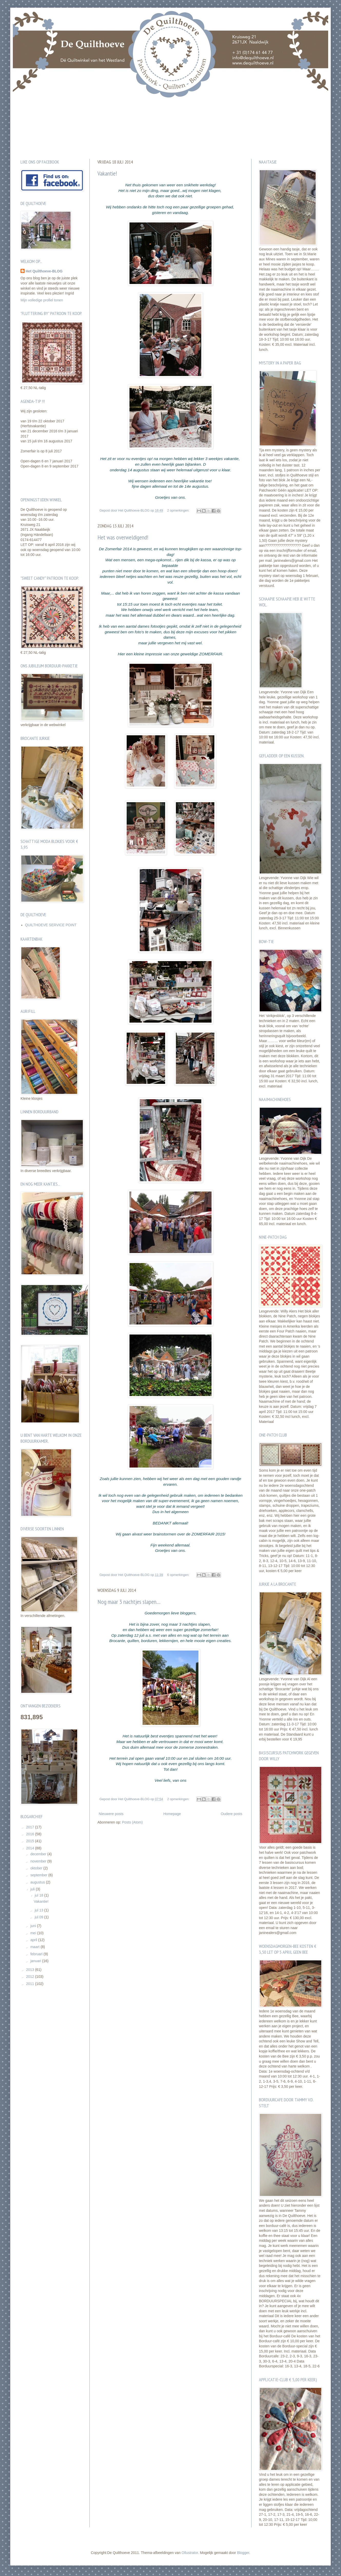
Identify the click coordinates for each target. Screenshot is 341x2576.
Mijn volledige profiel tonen (42, 300)
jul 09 (39, 1917)
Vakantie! (107, 173)
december (38, 1854)
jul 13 (39, 1910)
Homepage (172, 1814)
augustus (38, 1882)
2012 (30, 1976)
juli (33, 1889)
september (39, 1875)
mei (33, 1933)
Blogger (243, 2553)
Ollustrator (190, 2553)
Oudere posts (231, 1814)
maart (35, 1947)
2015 (30, 1841)
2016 (30, 1834)
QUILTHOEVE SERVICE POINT (51, 925)
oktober (36, 1868)
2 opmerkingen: (178, 510)
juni (33, 1926)
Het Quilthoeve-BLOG (44, 271)
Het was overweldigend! (122, 537)
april (34, 1940)
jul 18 (39, 1895)
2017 (30, 1827)
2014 (30, 1848)
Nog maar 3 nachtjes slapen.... (129, 1602)
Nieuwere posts (111, 1814)
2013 (30, 1970)
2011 (30, 1984)
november (38, 1861)
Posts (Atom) (132, 1822)
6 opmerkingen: (178, 1575)
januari (36, 1961)
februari (36, 1954)
